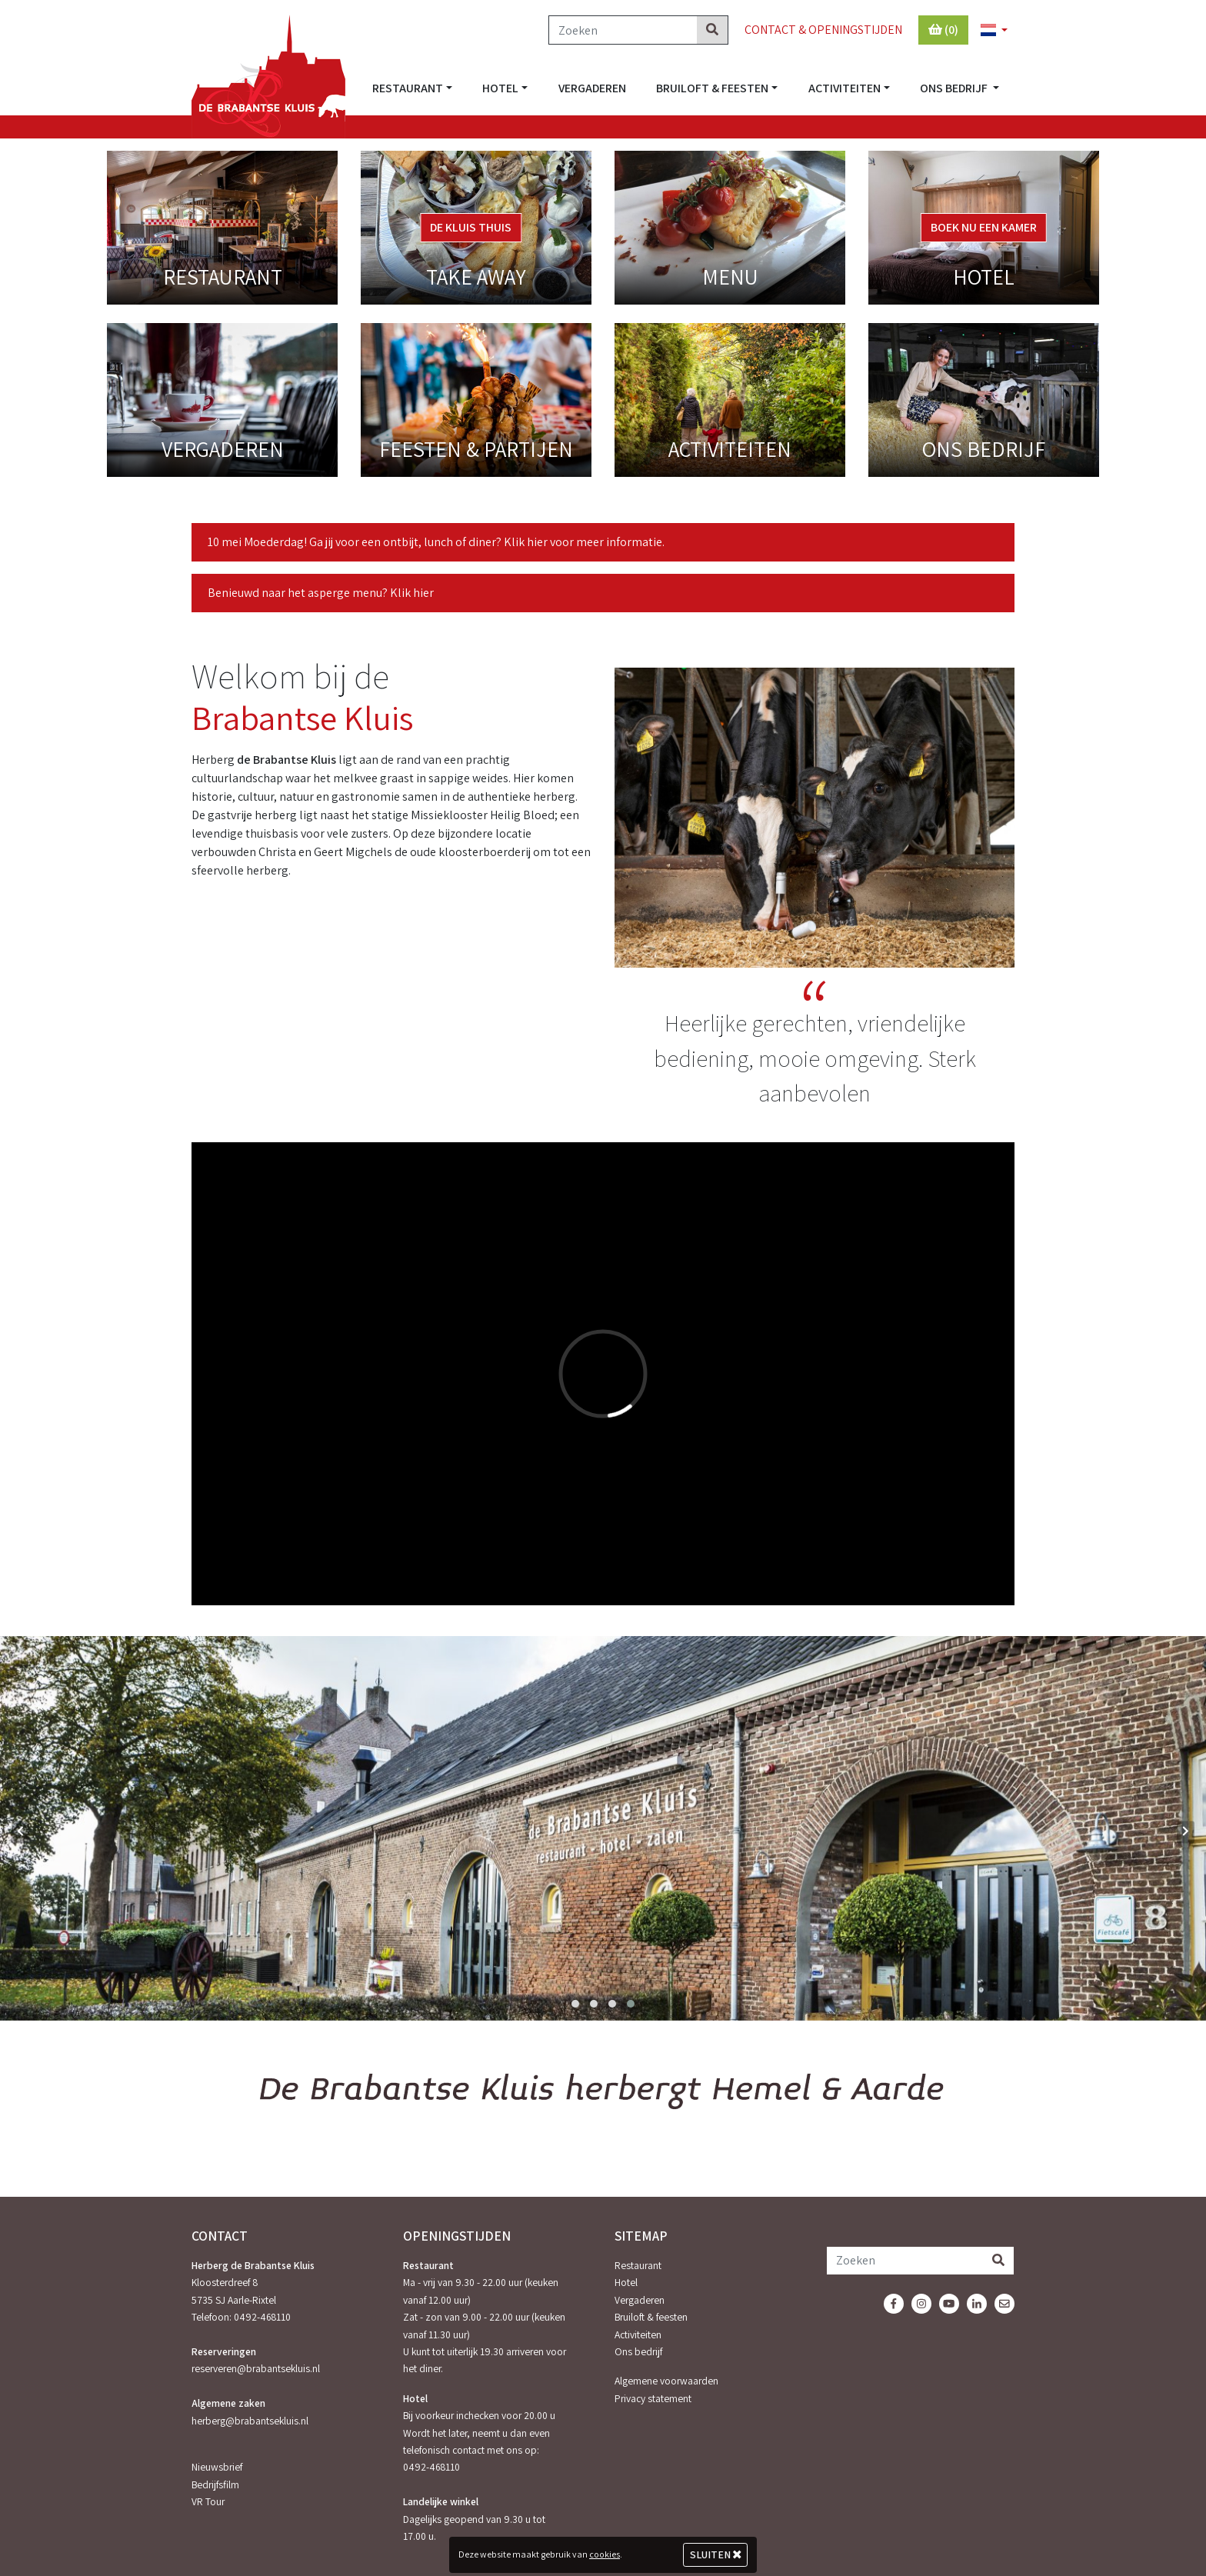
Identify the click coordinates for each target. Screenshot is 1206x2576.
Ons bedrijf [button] (955, 88)
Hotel (626, 2282)
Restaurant (638, 2265)
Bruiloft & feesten (651, 2317)
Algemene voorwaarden (666, 2381)
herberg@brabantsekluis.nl (250, 2421)
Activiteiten (638, 2334)
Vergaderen (592, 88)
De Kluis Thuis (470, 227)
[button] (987, 30)
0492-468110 (262, 2317)
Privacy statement (653, 2398)
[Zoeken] (623, 30)
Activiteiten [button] (844, 88)
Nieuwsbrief (217, 2467)
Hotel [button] (500, 88)
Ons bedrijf (638, 2351)
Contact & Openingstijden (823, 30)
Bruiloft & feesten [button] (712, 88)
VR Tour (208, 2501)
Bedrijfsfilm (215, 2484)
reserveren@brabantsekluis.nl (256, 2368)
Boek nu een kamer (984, 227)
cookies (604, 2554)
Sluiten (715, 2554)
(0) (943, 30)
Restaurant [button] (407, 88)
